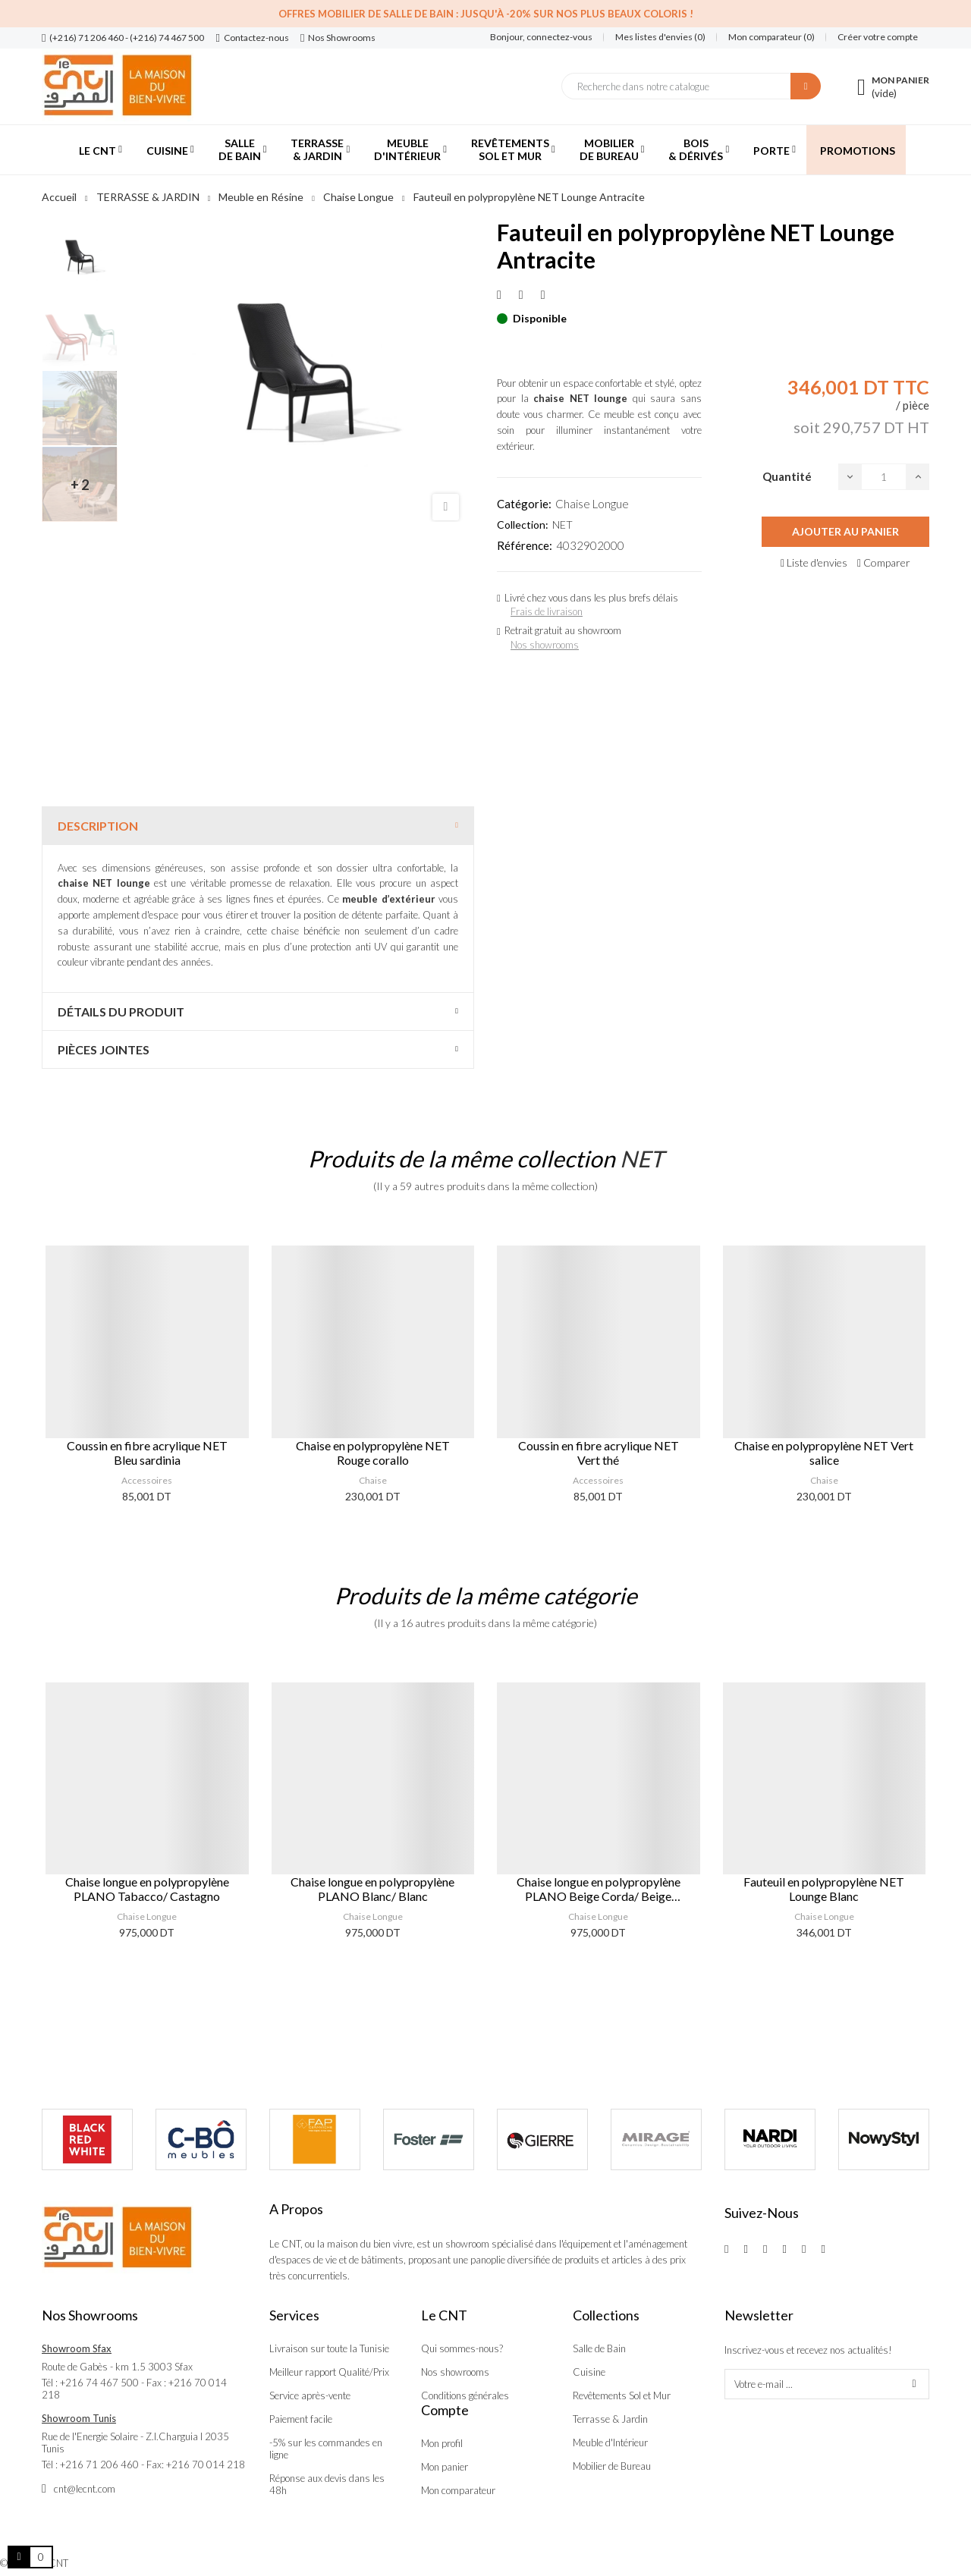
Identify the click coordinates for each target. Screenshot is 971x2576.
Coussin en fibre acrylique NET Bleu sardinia (147, 1452)
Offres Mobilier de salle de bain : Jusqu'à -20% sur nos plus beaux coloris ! (485, 14)
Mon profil (442, 2443)
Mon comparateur (458, 2490)
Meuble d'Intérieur (610, 2442)
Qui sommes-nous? (462, 2348)
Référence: (524, 545)
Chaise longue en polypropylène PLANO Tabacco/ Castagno (147, 1888)
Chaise (373, 1480)
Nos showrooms (545, 645)
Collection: (522, 524)
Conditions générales (465, 2395)
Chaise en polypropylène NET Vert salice (823, 1452)
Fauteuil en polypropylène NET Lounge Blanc (823, 1888)
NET (562, 524)
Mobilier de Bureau (612, 2466)
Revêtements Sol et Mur (622, 2395)
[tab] (257, 825)
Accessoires (146, 1480)
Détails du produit (121, 1011)
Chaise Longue (592, 503)
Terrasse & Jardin (610, 2419)
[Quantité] (884, 476)
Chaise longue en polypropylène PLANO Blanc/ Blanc (372, 1888)
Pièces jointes (103, 1049)
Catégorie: (524, 503)
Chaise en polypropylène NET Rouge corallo (373, 1452)
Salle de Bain (599, 2348)
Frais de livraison (547, 611)
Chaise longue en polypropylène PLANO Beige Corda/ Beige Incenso (598, 1888)
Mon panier (444, 2467)
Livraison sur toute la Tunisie (329, 2348)
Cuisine (589, 2372)
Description (98, 825)
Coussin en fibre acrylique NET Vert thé (598, 1452)
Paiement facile (300, 2419)
